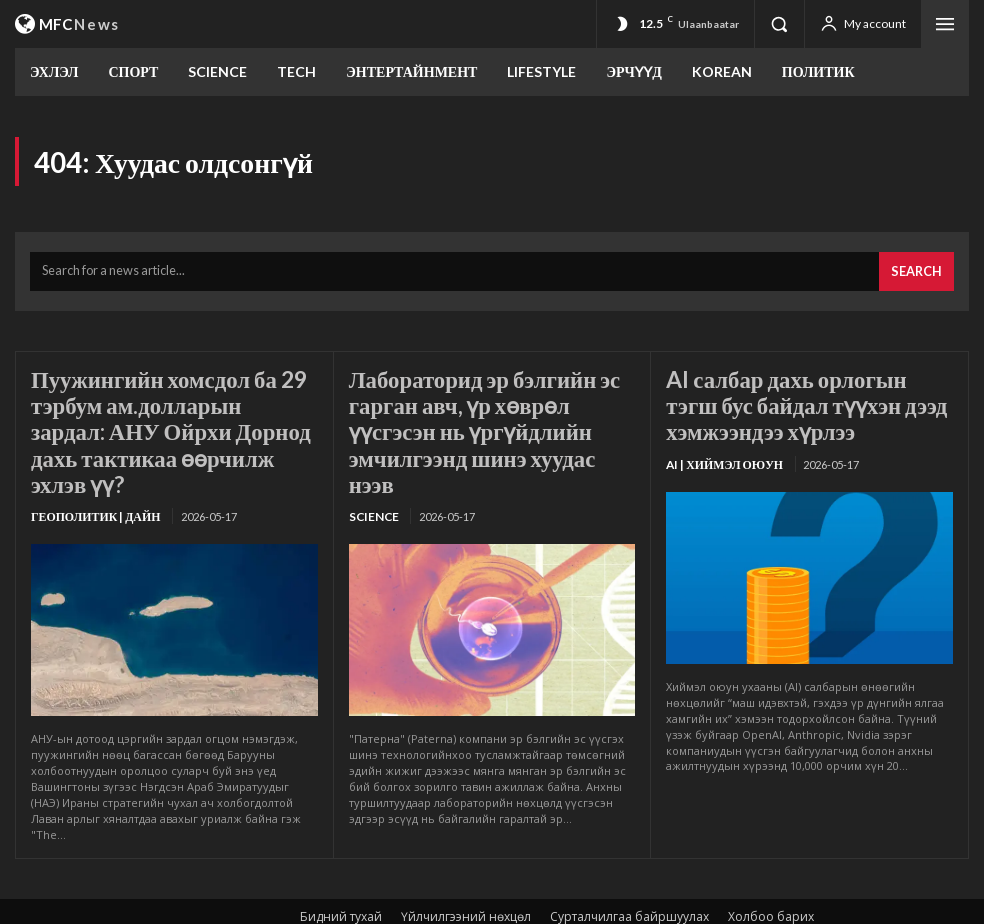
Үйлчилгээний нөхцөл (466, 870)
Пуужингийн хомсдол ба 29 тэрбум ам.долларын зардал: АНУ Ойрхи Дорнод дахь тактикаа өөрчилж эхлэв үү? (159, 406)
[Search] (919, 267)
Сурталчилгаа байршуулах (629, 870)
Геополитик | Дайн (91, 471)
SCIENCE (371, 471)
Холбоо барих (771, 870)
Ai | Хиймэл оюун (720, 448)
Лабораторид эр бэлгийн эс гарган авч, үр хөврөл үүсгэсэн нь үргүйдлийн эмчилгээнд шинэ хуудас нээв (487, 406)
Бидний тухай (341, 870)
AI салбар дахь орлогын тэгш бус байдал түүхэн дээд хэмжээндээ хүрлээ (796, 395)
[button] (779, 24)
